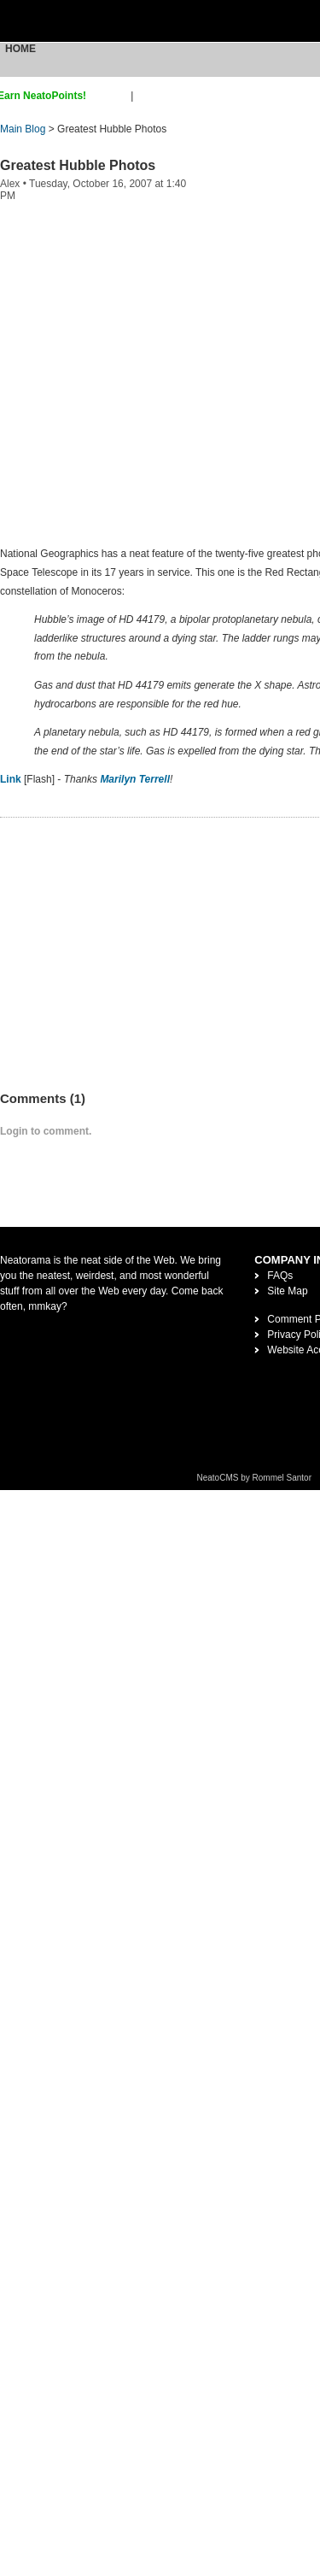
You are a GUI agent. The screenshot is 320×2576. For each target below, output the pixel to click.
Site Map (287, 1291)
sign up (111, 96)
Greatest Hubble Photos (77, 165)
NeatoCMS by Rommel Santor (254, 1477)
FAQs (280, 1276)
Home (20, 49)
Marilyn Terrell (135, 779)
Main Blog (22, 129)
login (147, 96)
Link (10, 779)
